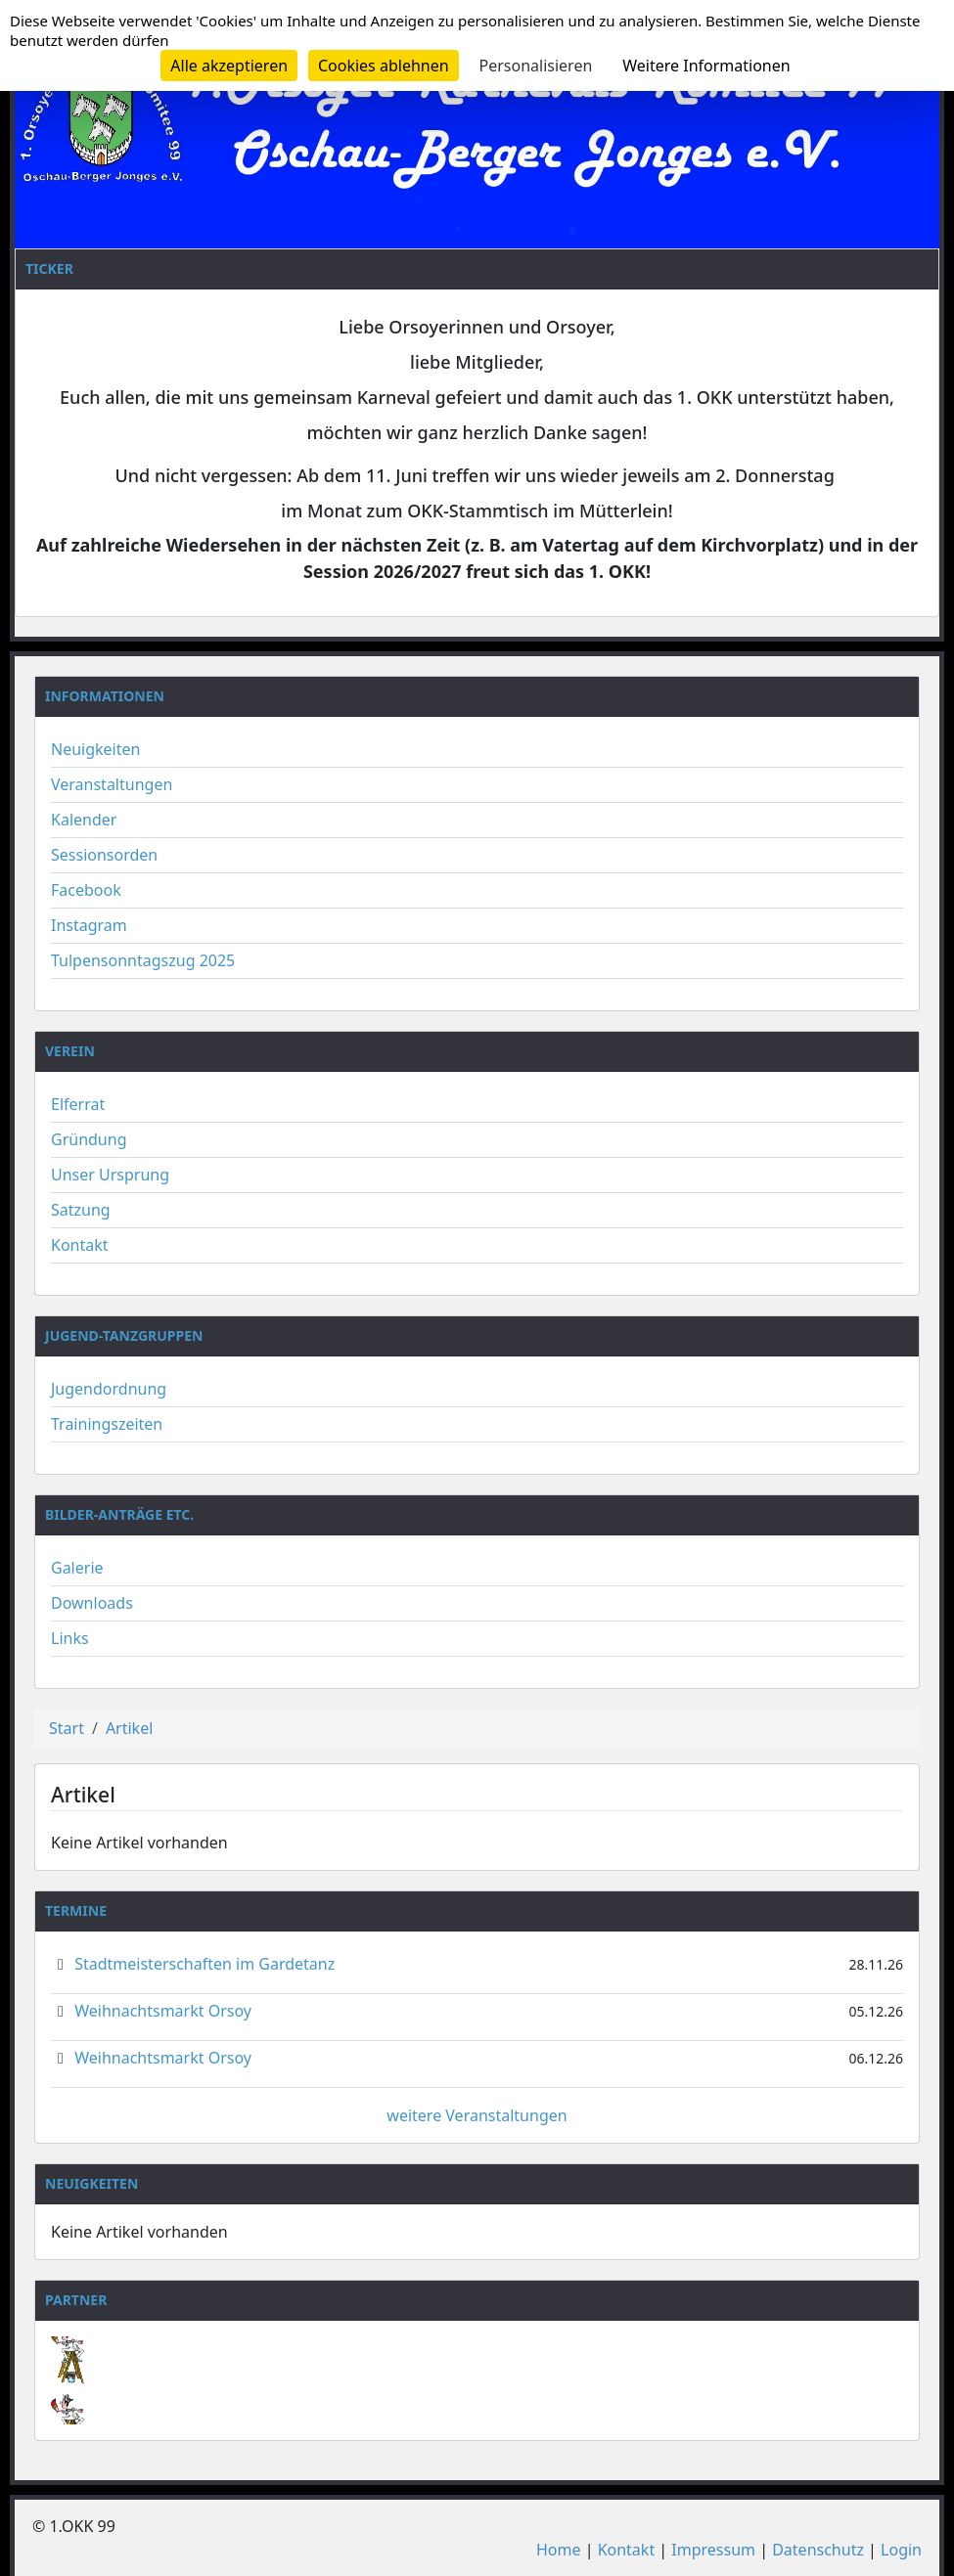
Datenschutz (818, 2549)
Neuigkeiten (95, 749)
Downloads (92, 1603)
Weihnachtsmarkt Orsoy (162, 2010)
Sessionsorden (104, 855)
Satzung (81, 1210)
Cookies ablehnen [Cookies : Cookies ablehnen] (383, 65)
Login (901, 2549)
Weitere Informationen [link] (706, 65)
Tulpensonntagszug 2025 (143, 960)
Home (558, 2549)
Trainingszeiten (106, 1424)
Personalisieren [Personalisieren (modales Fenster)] (536, 65)
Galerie (77, 1567)
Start (66, 1728)
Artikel (129, 1728)
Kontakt (80, 1245)
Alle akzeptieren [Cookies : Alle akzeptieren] (229, 65)
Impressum (713, 2549)
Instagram (89, 925)
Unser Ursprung (110, 1174)
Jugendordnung (108, 1388)
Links (70, 1638)
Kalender (83, 819)
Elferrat (78, 1104)
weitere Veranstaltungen (476, 2115)
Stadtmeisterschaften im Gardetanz (204, 1964)
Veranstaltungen (111, 784)
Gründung (89, 1139)
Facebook (86, 890)
